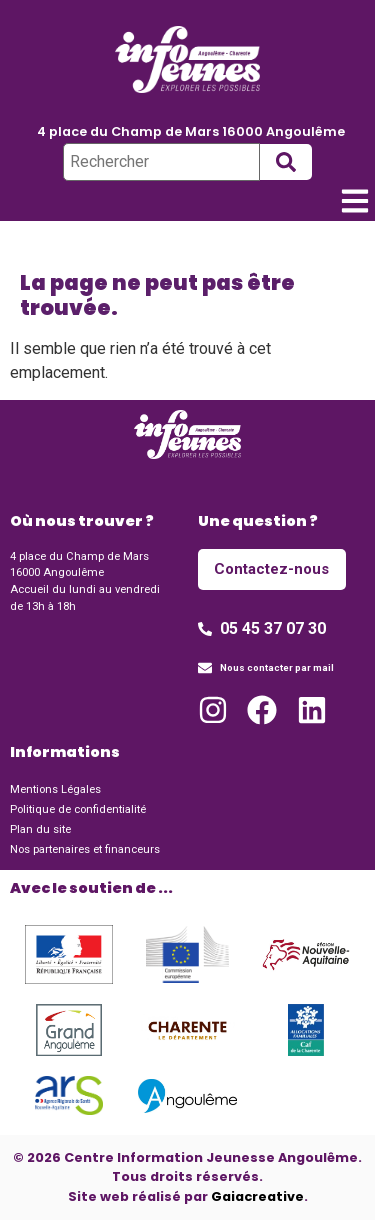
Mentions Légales (55, 789)
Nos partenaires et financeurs (85, 849)
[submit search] (286, 162)
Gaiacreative (257, 1196)
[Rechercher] (161, 162)
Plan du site (40, 829)
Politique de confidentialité (78, 809)
